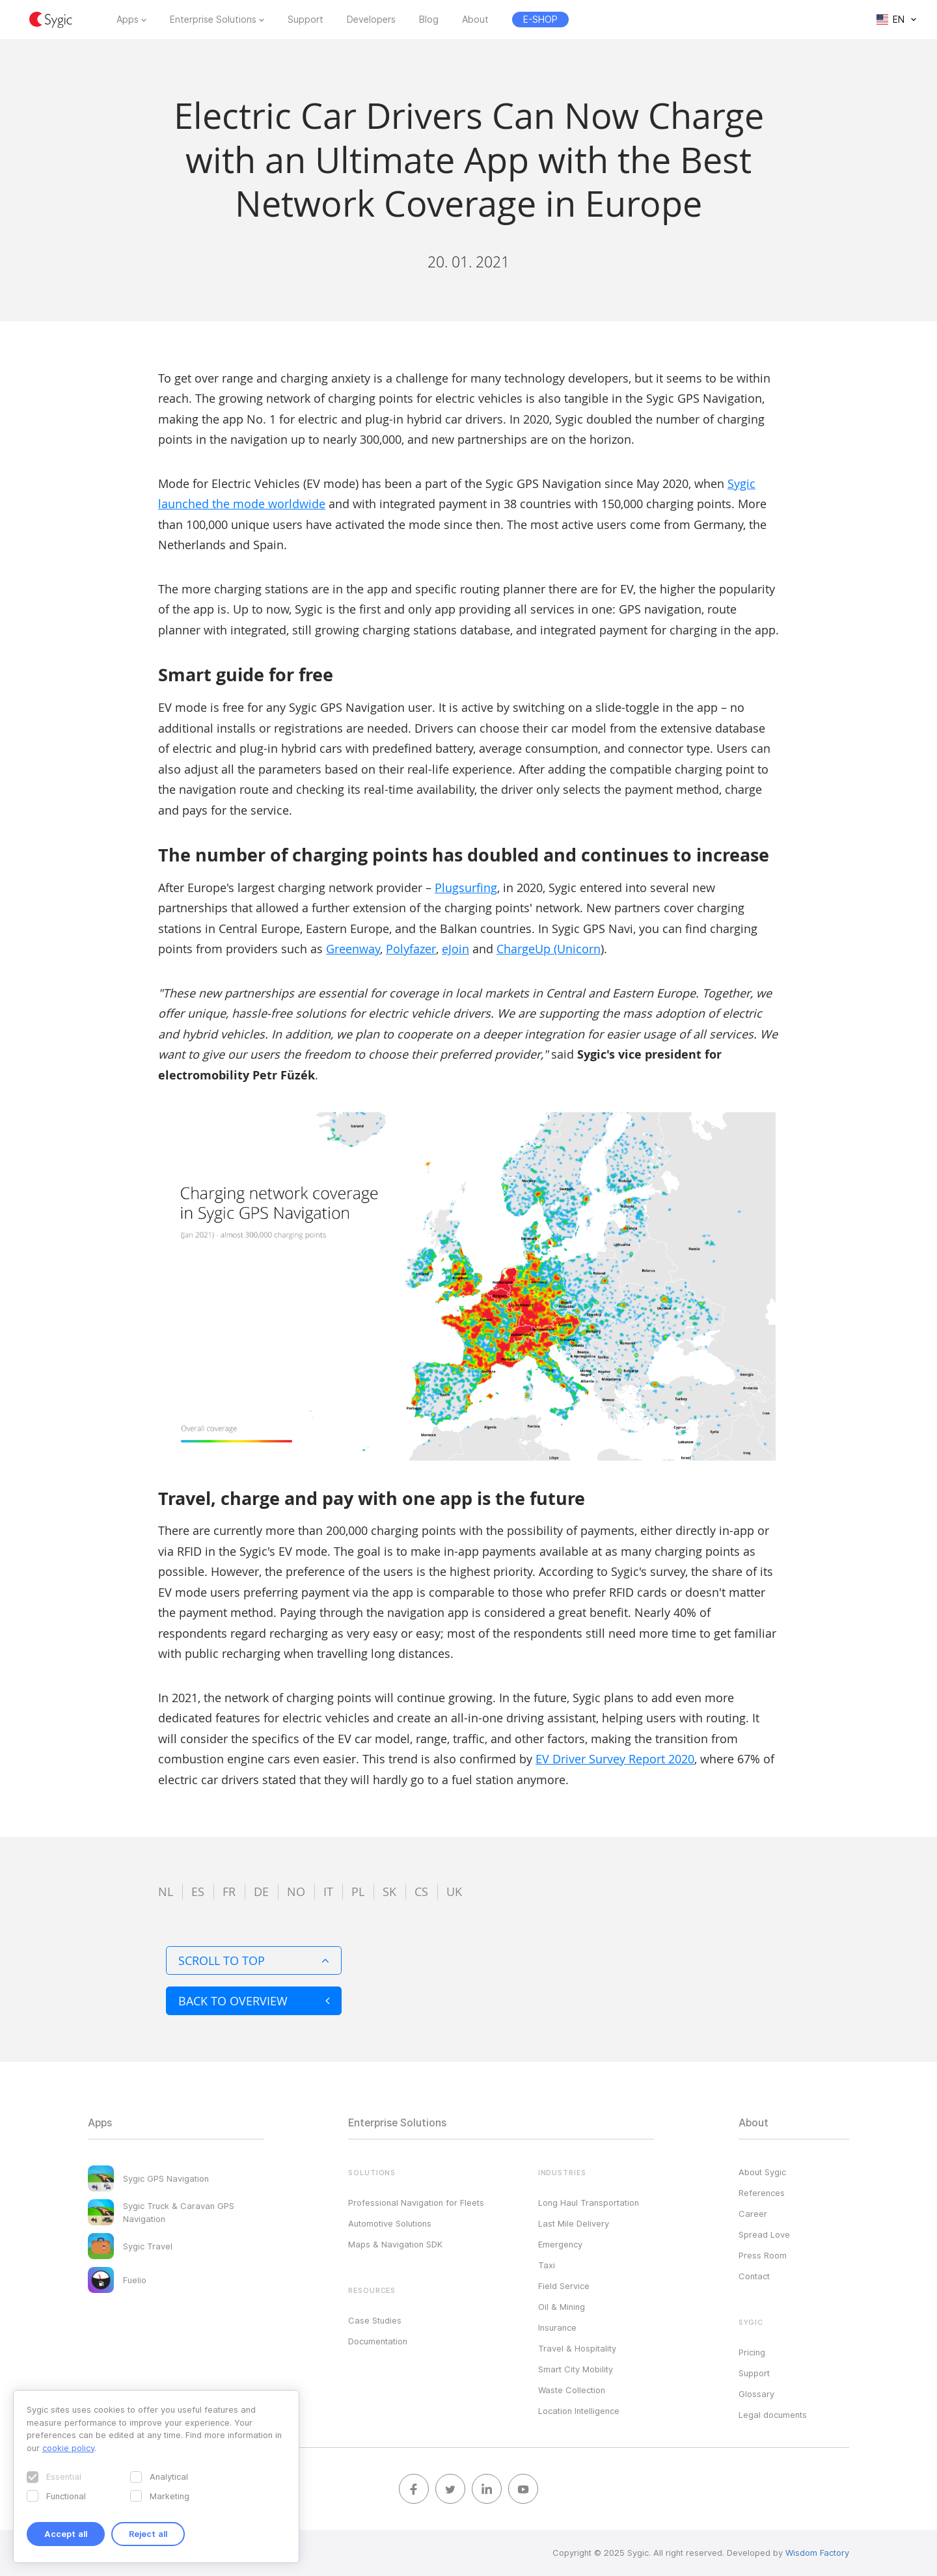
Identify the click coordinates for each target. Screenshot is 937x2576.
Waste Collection (571, 2390)
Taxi (546, 2265)
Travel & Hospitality (577, 2348)
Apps (127, 19)
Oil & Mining (561, 2306)
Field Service (564, 2286)
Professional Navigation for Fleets (416, 2202)
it (328, 1891)
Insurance (557, 2327)
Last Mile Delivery (573, 2223)
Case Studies (374, 2320)
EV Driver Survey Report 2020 (615, 1759)
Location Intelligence (578, 2411)
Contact (754, 2276)
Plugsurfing (466, 887)
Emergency (560, 2244)
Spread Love (764, 2234)
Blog (429, 19)
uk (454, 1891)
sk (389, 1891)
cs (421, 1891)
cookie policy (68, 2448)
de (261, 1891)
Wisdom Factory (817, 2552)
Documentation (377, 2341)
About (475, 19)
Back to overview (253, 2001)
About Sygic (762, 2172)
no (296, 1891)
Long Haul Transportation (588, 2202)
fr (229, 1891)
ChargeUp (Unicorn (548, 948)
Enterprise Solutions (213, 19)
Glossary (756, 2394)
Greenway (353, 948)
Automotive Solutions (389, 2223)
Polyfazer (411, 948)
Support (305, 19)
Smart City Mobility (575, 2369)
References (762, 2193)
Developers (371, 19)
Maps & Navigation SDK (395, 2244)
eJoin (455, 948)
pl (357, 1891)
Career (753, 2213)
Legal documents (773, 2414)
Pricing (752, 2352)
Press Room (763, 2255)
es (197, 1891)
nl (165, 1891)
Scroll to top (253, 1960)
